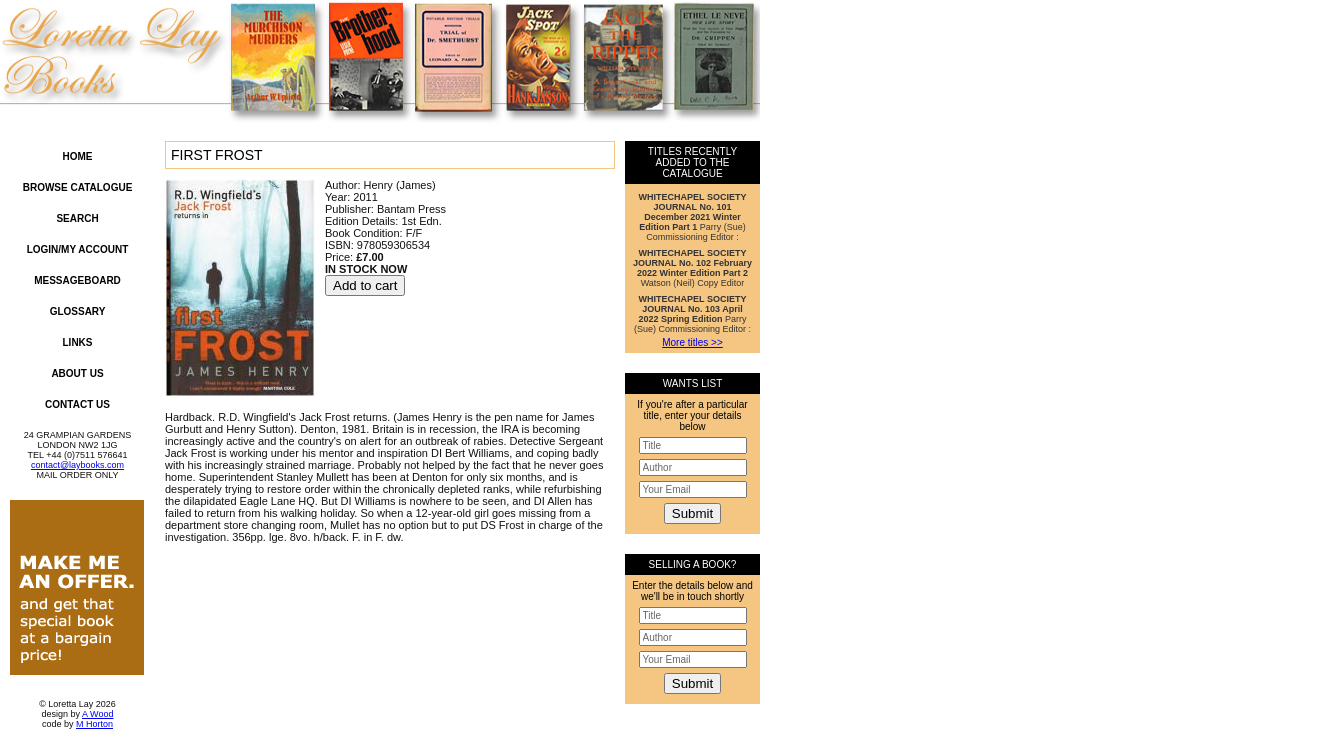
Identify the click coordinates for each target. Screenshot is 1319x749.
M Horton (94, 724)
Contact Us (77, 404)
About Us (77, 373)
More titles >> (692, 342)
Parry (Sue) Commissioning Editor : (693, 217)
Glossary (78, 311)
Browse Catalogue (78, 187)
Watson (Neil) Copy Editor (692, 268)
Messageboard (77, 280)
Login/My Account (78, 249)
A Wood (97, 714)
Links (78, 342)
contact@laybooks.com (77, 465)
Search (77, 218)
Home (78, 156)
